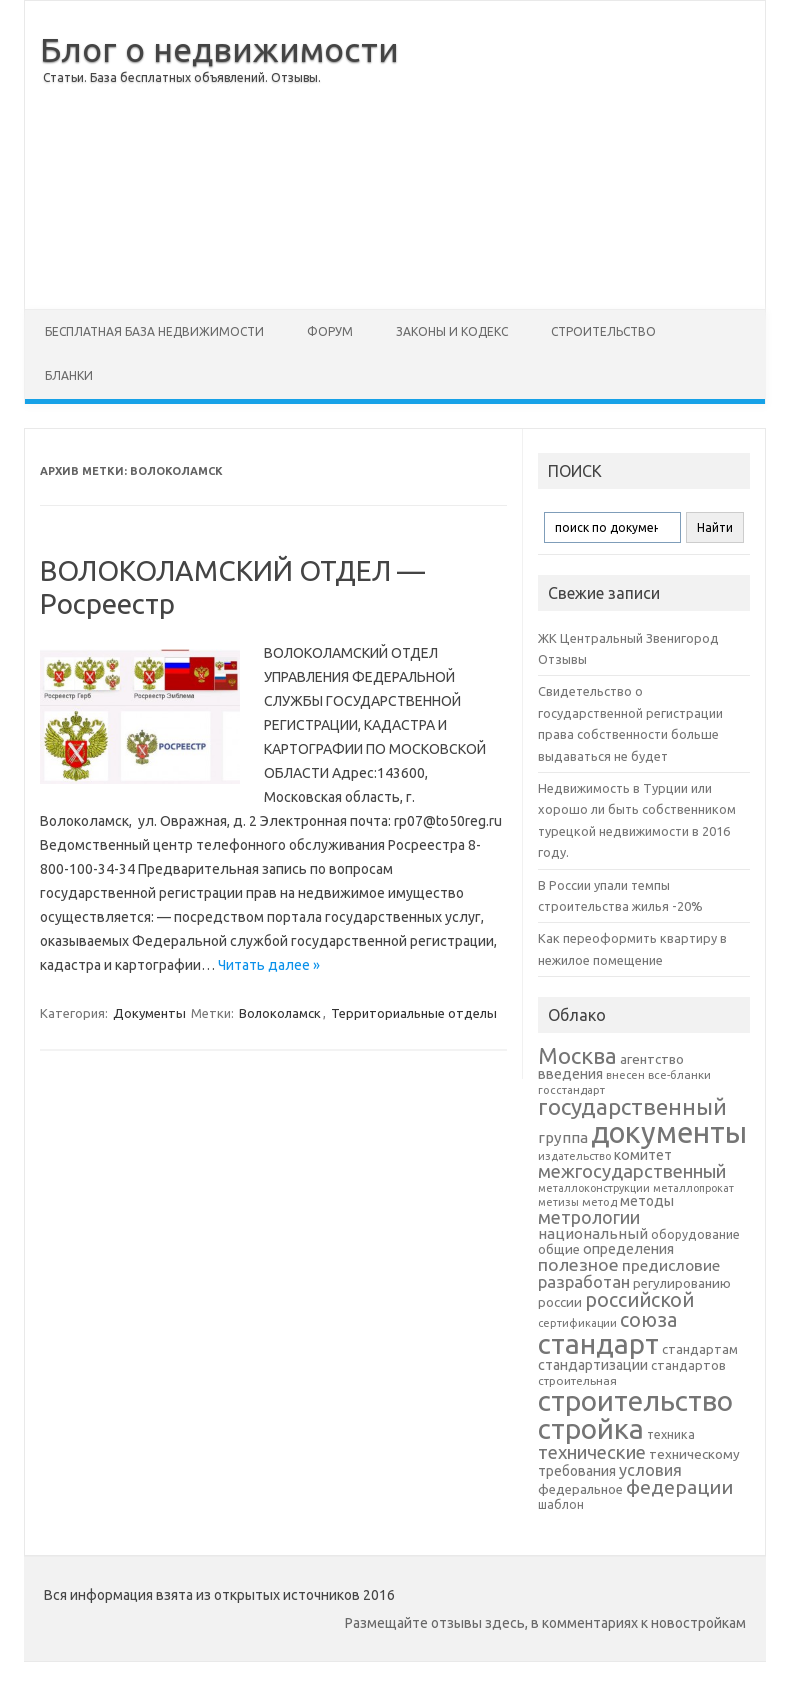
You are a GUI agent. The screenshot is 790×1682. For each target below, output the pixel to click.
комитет (643, 1155)
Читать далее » (269, 965)
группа (563, 1137)
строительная (577, 1380)
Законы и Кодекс (452, 331)
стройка (591, 1428)
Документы (149, 1013)
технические (592, 1452)
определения (628, 1249)
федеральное (580, 1489)
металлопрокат (693, 1188)
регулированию (682, 1283)
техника (671, 1434)
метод (599, 1202)
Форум (330, 331)
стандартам (700, 1349)
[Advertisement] (582, 155)
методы (647, 1201)
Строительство (603, 331)
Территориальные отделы (414, 1013)
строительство (635, 1400)
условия (650, 1470)
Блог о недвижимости (219, 49)
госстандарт (571, 1090)
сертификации (577, 1323)
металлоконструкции (594, 1188)
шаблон (561, 1504)
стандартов (688, 1365)
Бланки (69, 375)
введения (570, 1074)
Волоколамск (280, 1013)
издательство (574, 1156)
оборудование (695, 1234)
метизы (558, 1202)
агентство (652, 1059)
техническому (694, 1454)
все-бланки (679, 1074)
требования (577, 1471)
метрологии (589, 1217)
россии (560, 1302)
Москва (577, 1055)
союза (648, 1320)
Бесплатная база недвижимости (154, 331)
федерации (679, 1487)
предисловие (671, 1265)
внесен (625, 1075)
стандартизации (593, 1365)
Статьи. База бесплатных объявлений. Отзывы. (182, 77)
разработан (584, 1281)
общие (559, 1249)
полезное (578, 1264)
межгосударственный (632, 1171)
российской (639, 1300)
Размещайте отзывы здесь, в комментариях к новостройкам (545, 1623)
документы (669, 1132)
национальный (593, 1233)
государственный (632, 1106)
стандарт (598, 1343)
